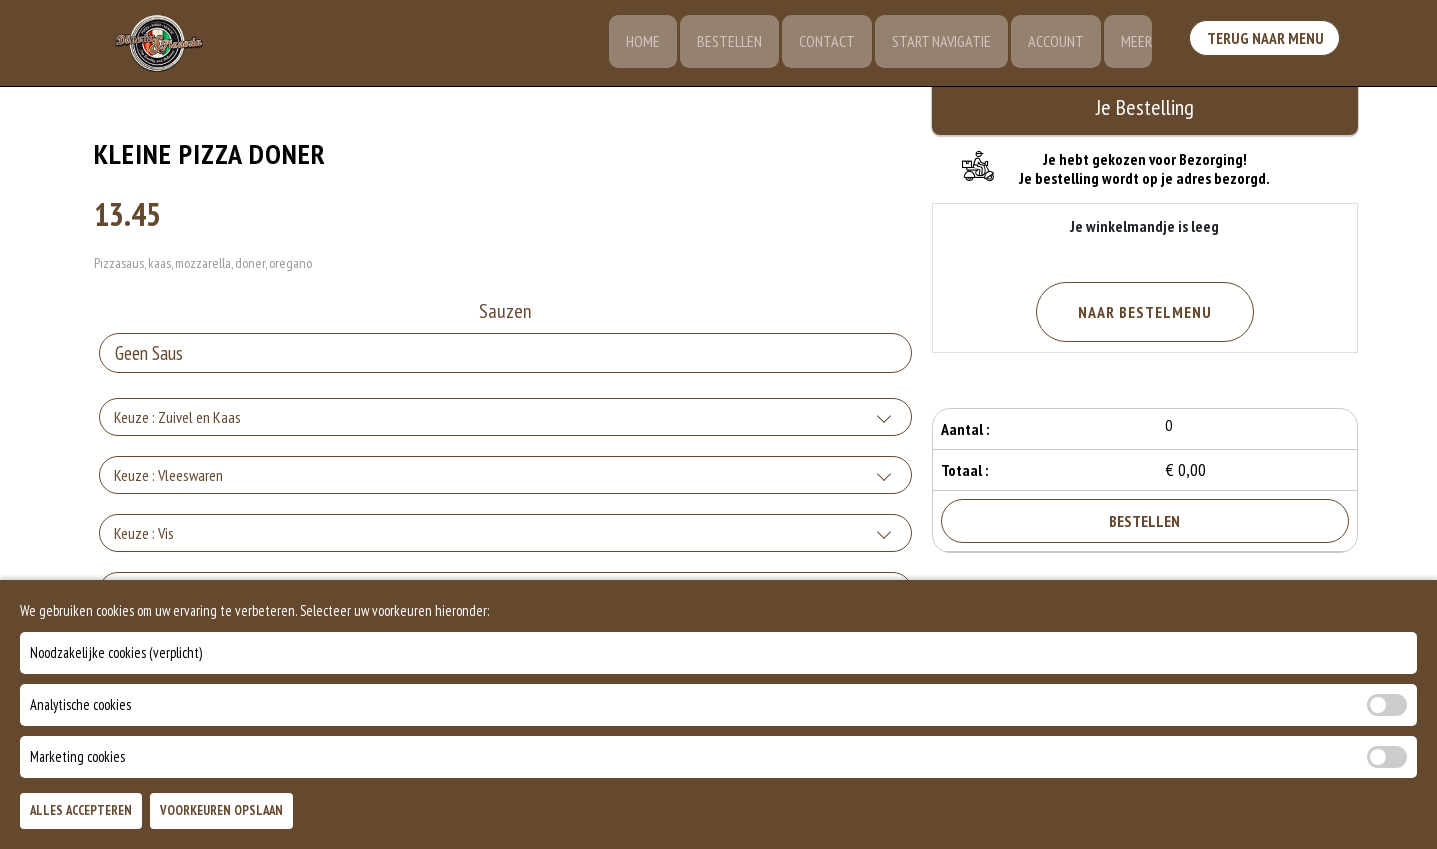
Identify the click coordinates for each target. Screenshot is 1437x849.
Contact (820, 45)
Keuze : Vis (144, 536)
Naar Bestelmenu (1145, 312)
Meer (1135, 45)
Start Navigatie (936, 45)
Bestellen (720, 45)
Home (632, 45)
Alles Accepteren (81, 810)
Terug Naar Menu (1267, 43)
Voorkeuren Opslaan (221, 810)
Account (1053, 45)
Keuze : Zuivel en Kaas (177, 420)
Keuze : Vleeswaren (168, 478)
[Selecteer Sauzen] (505, 356)
